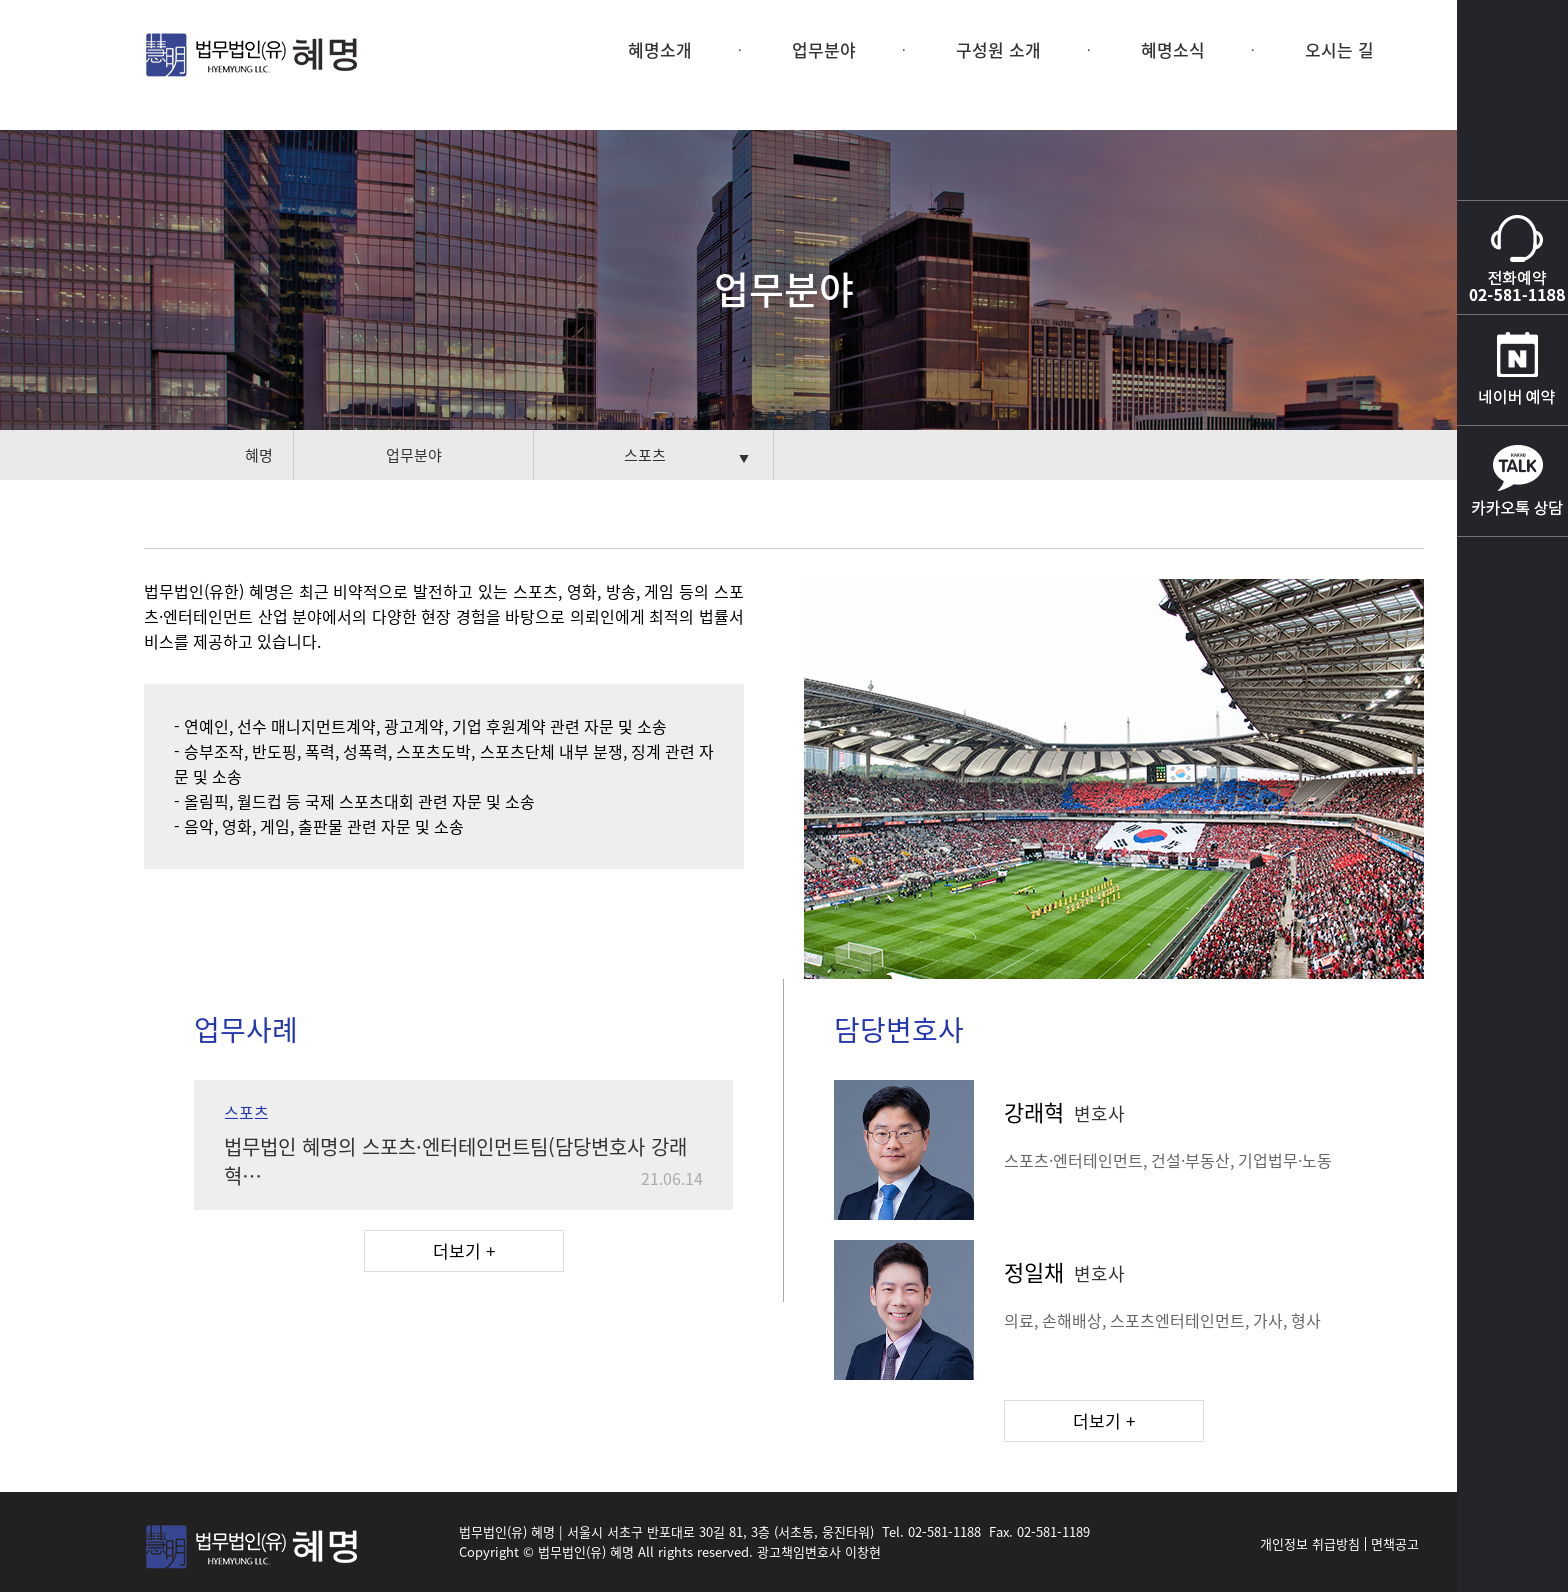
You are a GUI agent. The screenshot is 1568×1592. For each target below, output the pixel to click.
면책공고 (1395, 1544)
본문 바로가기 (0, 0)
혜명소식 (1173, 49)
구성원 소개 (998, 49)
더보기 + (464, 1250)
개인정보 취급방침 (1310, 1544)
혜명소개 (660, 49)
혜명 (259, 455)
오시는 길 (1339, 49)
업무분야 (824, 49)
